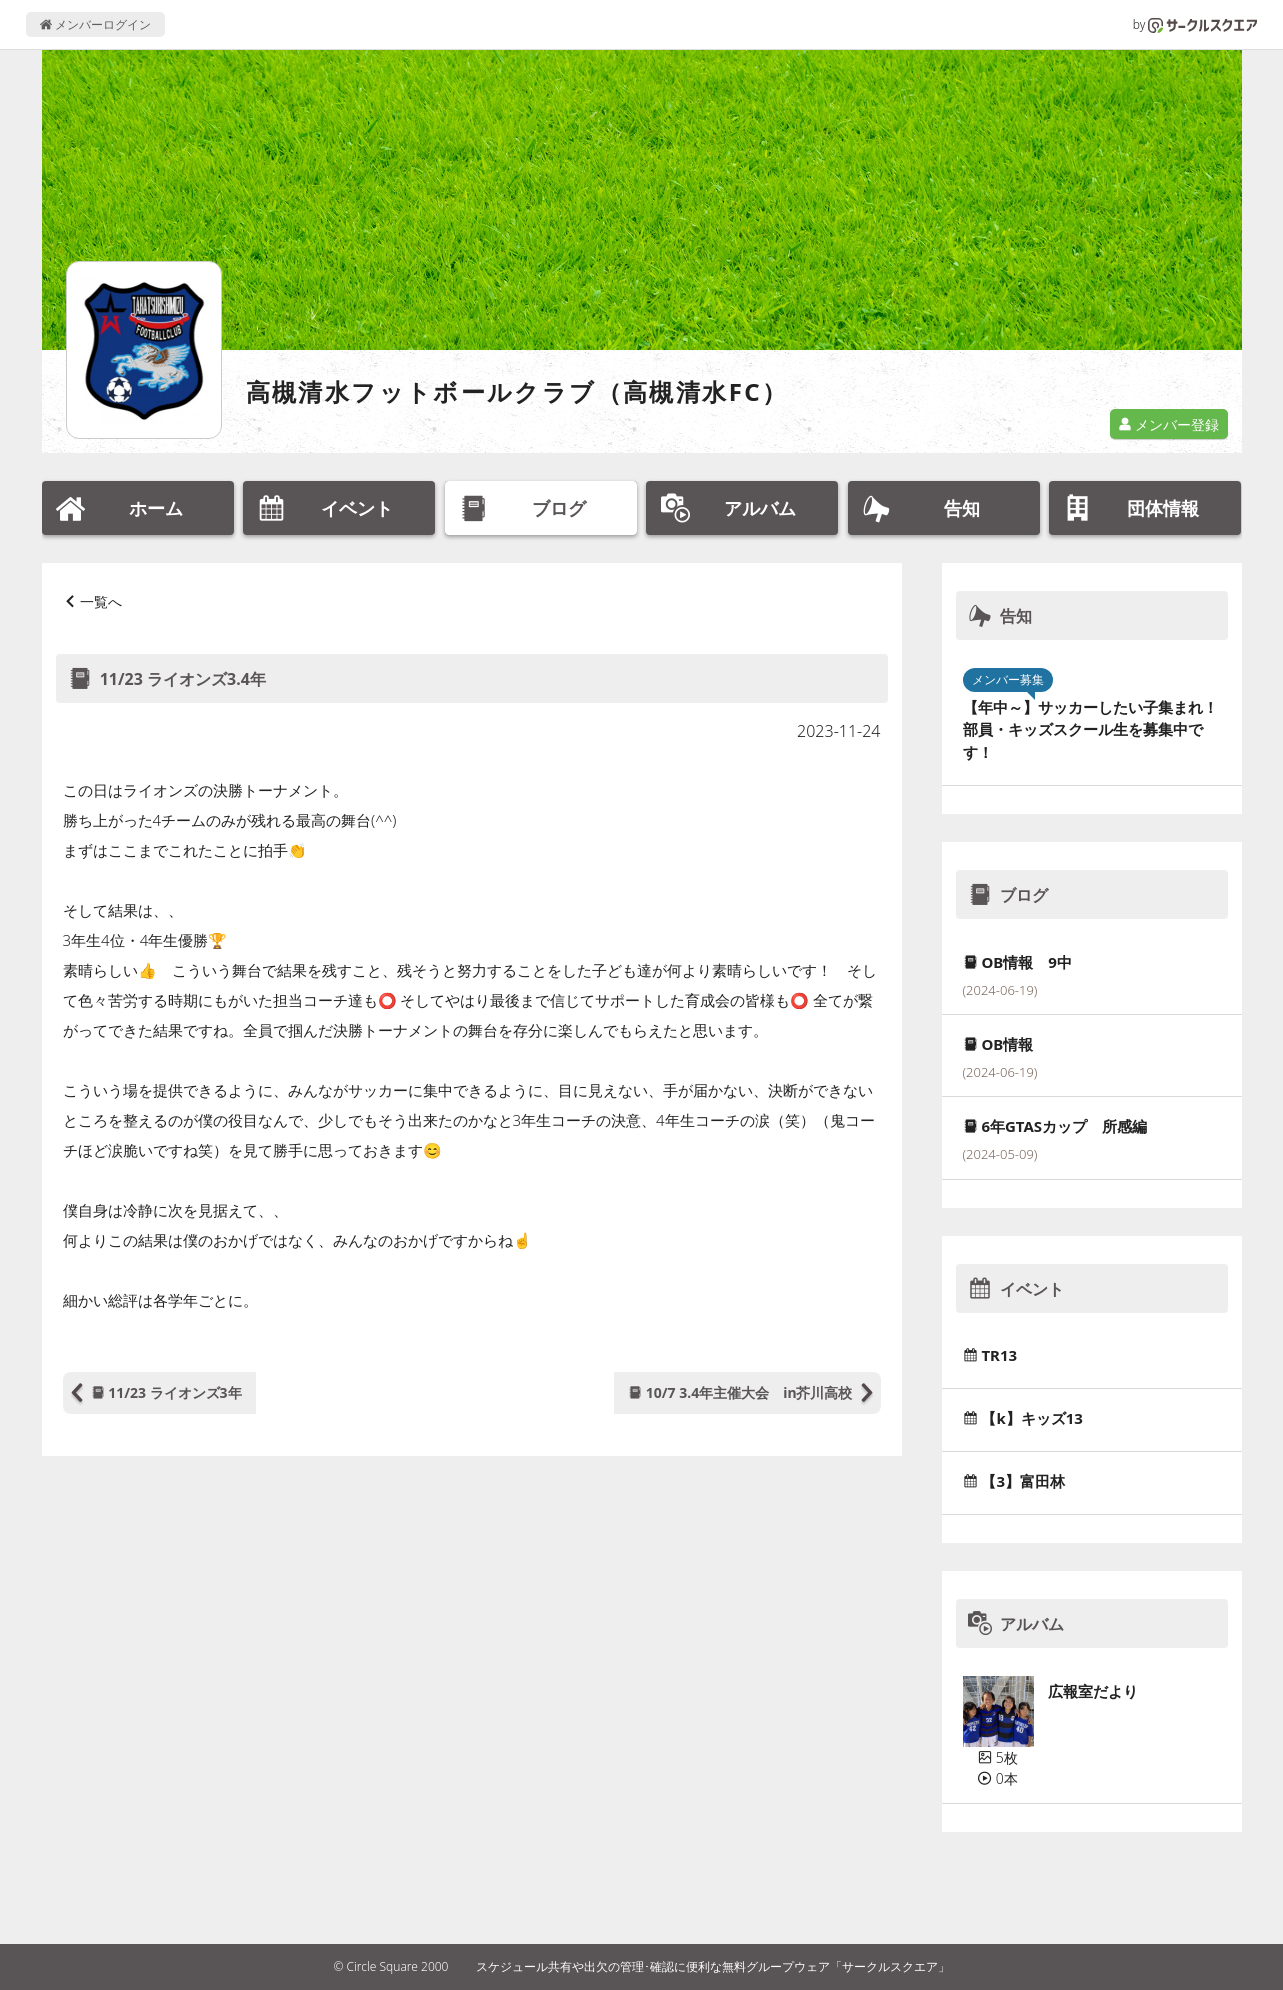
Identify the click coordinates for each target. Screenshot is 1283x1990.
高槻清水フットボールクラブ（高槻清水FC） (517, 391)
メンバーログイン (95, 24)
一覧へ (101, 601)
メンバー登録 (1169, 424)
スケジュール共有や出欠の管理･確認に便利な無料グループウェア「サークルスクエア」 (713, 1966)
